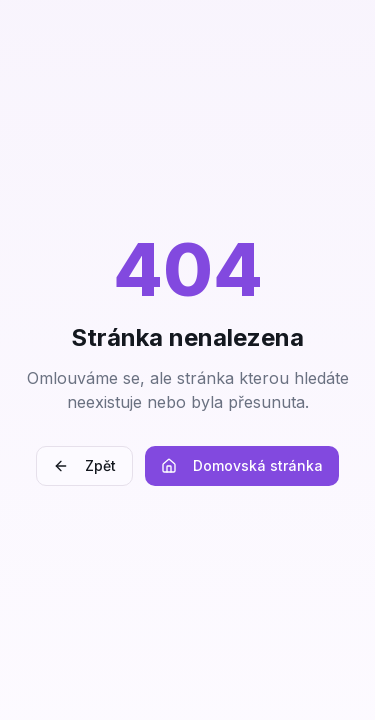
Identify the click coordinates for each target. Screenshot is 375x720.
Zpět (84, 465)
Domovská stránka (242, 465)
